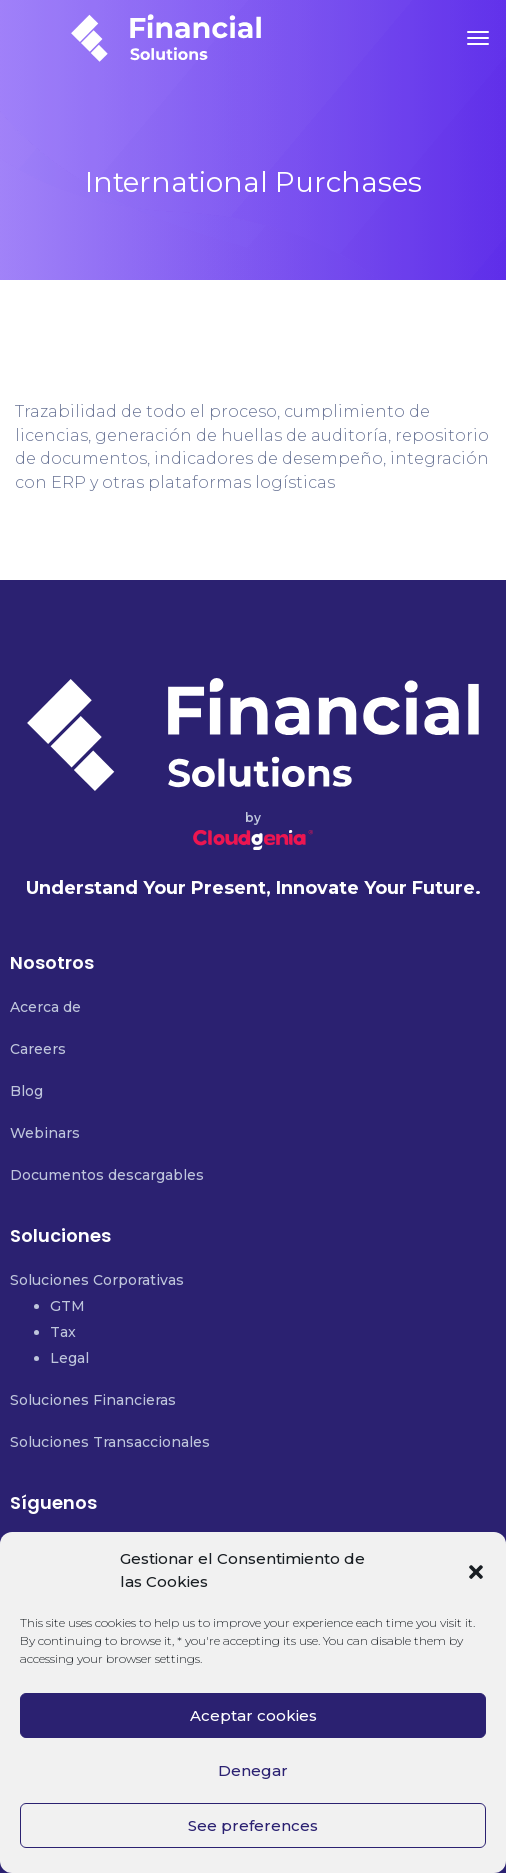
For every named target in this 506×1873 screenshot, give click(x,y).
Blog (26, 1091)
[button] (476, 1570)
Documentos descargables (107, 1175)
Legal (69, 1358)
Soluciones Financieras (93, 1400)
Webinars (45, 1133)
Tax (63, 1332)
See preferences (253, 1825)
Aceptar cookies (253, 1715)
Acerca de (45, 1007)
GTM (67, 1306)
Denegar (253, 1770)
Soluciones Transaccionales (110, 1442)
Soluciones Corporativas (97, 1280)
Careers (38, 1049)
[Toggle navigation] (478, 38)
